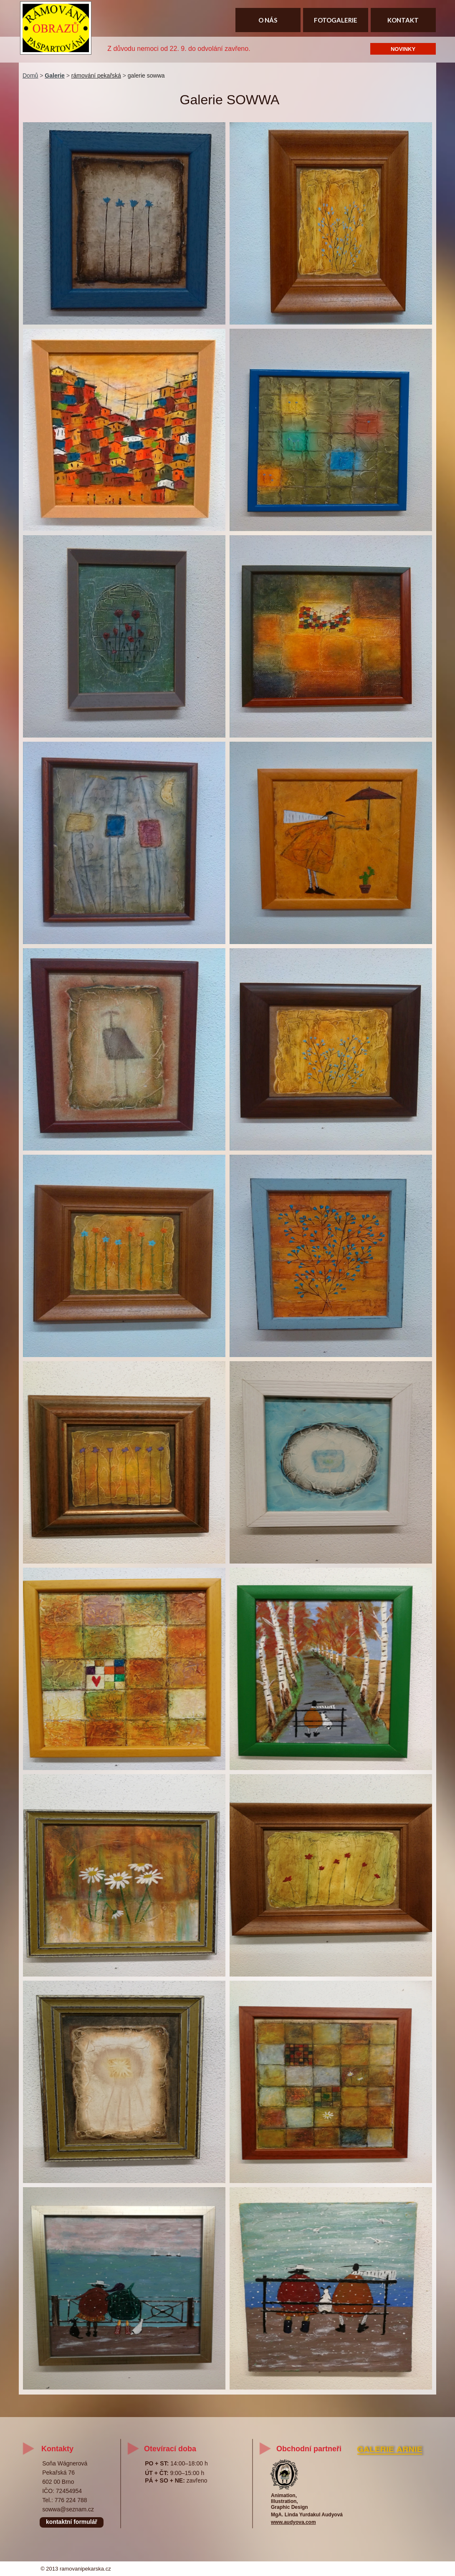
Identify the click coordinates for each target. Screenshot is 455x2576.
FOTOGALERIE (335, 20)
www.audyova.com (293, 2522)
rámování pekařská (96, 75)
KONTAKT (403, 20)
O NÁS (267, 20)
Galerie (54, 75)
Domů (30, 75)
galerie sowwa (146, 75)
